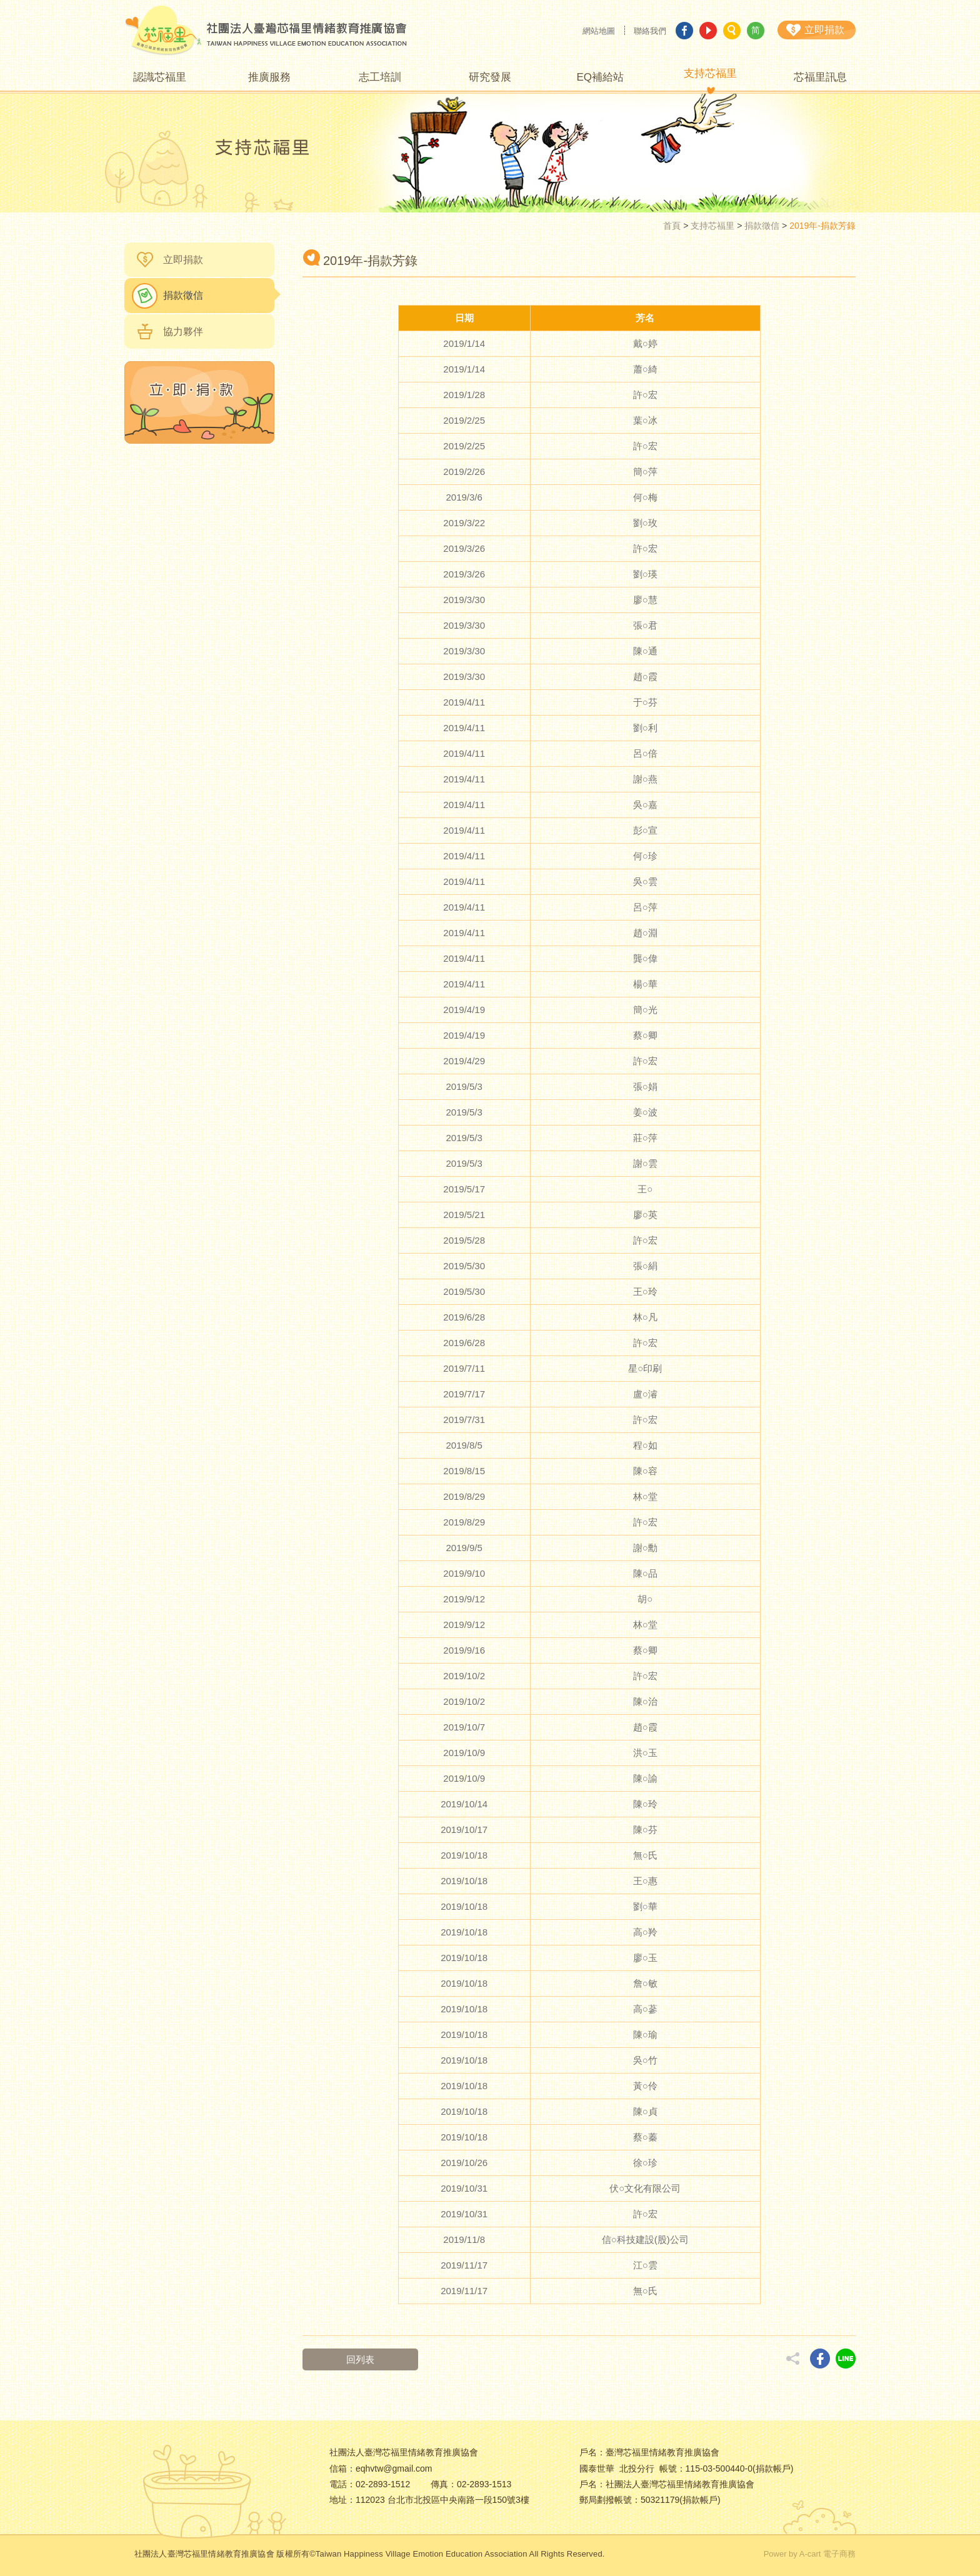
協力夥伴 (183, 331)
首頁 (672, 226)
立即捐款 (183, 259)
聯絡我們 (650, 31)
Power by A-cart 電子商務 (810, 2554)
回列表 (360, 2359)
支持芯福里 (712, 226)
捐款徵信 (761, 226)
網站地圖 (598, 31)
